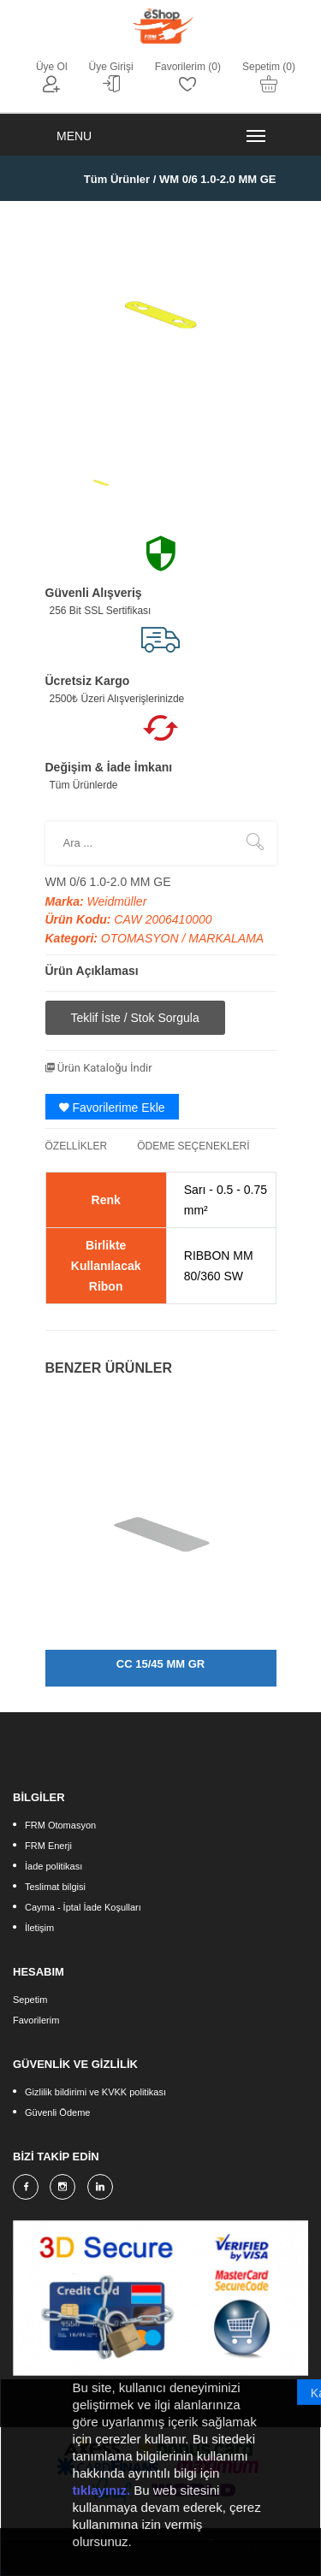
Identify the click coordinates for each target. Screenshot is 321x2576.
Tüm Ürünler (117, 179)
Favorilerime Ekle (112, 1107)
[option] (101, 483)
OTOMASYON (141, 938)
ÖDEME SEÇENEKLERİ (193, 1146)
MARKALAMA (226, 938)
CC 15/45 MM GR (160, 1663)
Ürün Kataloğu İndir (98, 1067)
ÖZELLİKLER (76, 1146)
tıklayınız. (102, 2499)
